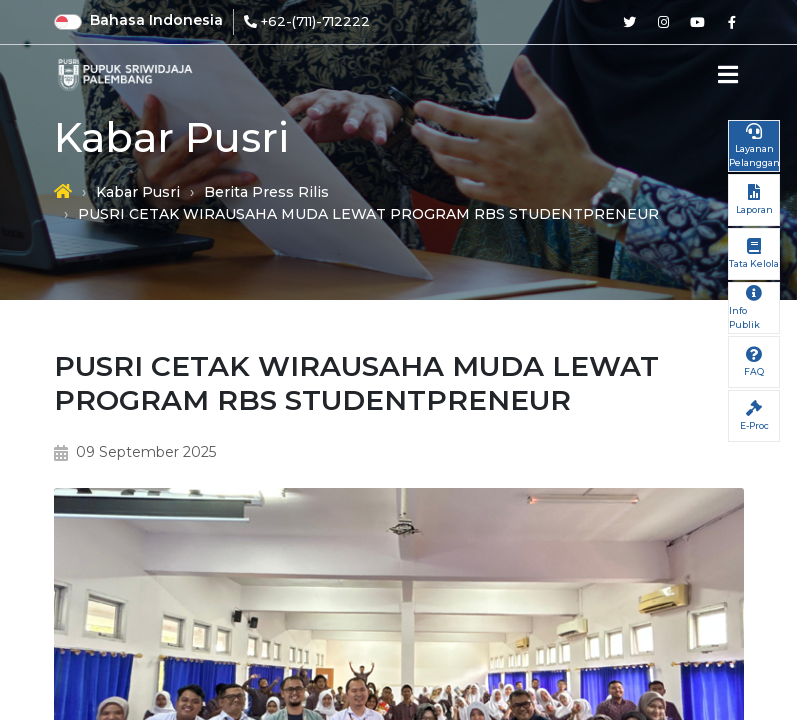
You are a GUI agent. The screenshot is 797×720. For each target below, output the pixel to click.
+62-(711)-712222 (315, 21)
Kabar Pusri (138, 192)
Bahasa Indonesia (156, 20)
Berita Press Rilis (266, 192)
